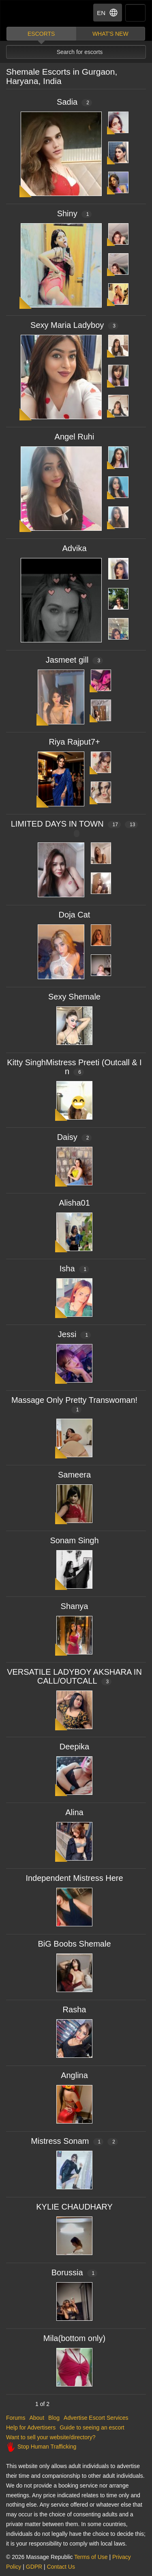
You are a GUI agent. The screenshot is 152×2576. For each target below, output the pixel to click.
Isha (75, 1268)
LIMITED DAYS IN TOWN (74, 828)
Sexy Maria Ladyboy (74, 325)
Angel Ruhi (74, 436)
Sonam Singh (74, 1540)
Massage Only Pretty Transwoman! (74, 1404)
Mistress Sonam (74, 2141)
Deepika (74, 1746)
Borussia (74, 2272)
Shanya (74, 1606)
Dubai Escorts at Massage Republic (35, 13)
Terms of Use (90, 2557)
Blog (54, 2417)
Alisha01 (74, 1202)
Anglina (74, 2075)
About (36, 2417)
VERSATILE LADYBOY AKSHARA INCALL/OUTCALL (74, 1676)
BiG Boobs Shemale (74, 1943)
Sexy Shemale (74, 996)
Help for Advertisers (31, 2427)
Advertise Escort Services (96, 2417)
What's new (110, 33)
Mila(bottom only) (74, 2338)
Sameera (74, 1474)
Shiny (74, 213)
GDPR (34, 2566)
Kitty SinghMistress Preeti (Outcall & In (74, 1067)
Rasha (74, 2009)
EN (107, 12)
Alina (74, 1812)
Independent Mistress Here (74, 1878)
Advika (74, 548)
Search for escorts (80, 52)
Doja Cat (74, 914)
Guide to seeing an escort (92, 2427)
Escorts (41, 33)
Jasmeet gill (74, 659)
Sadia (74, 101)
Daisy (74, 1137)
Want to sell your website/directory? (50, 2437)
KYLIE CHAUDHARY (74, 2206)
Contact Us (61, 2566)
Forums (15, 2417)
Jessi (74, 1334)
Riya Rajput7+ (74, 741)
